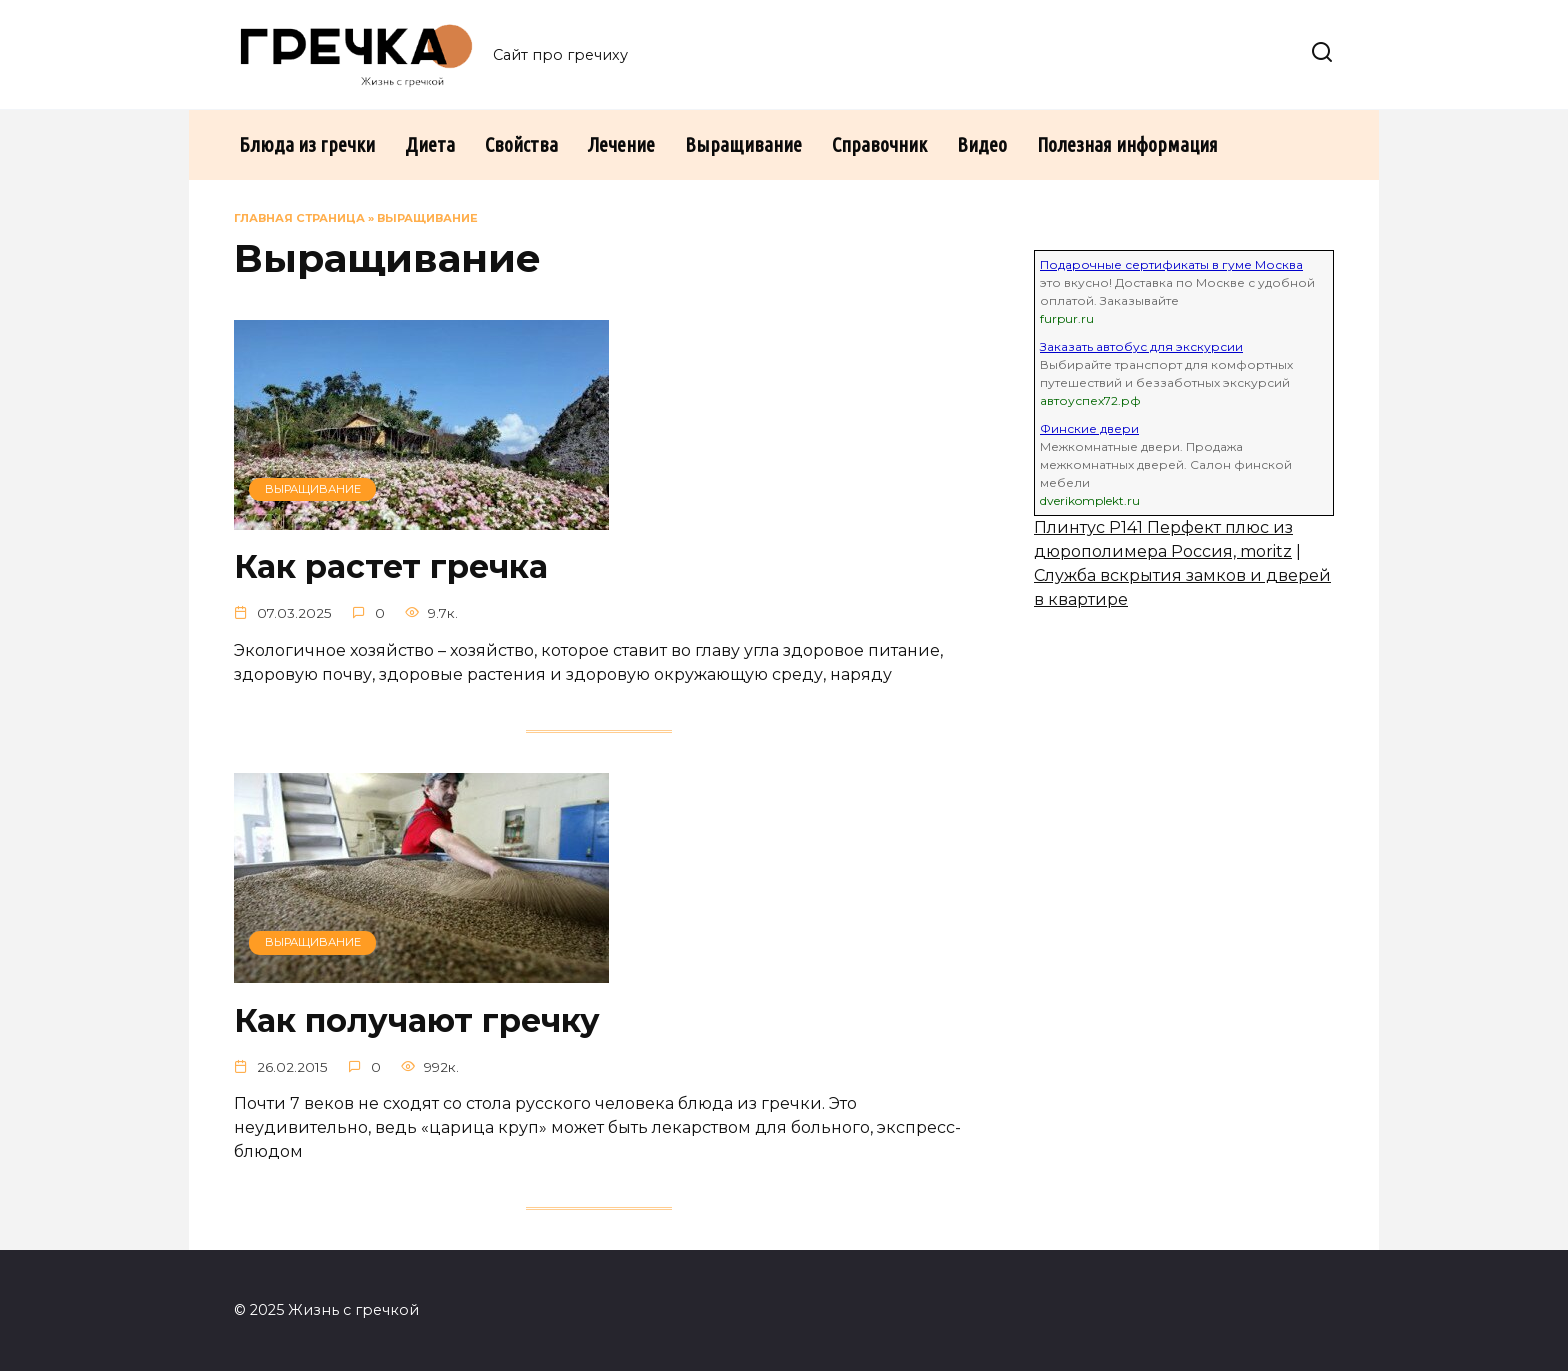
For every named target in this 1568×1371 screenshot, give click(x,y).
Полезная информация (1127, 144)
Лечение (621, 144)
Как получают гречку (417, 1020)
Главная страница (299, 218)
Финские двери (1089, 428)
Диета (430, 144)
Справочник (879, 144)
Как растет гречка (391, 567)
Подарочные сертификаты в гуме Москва (1171, 264)
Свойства (521, 144)
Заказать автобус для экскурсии (1141, 346)
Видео (982, 144)
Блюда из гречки (307, 144)
